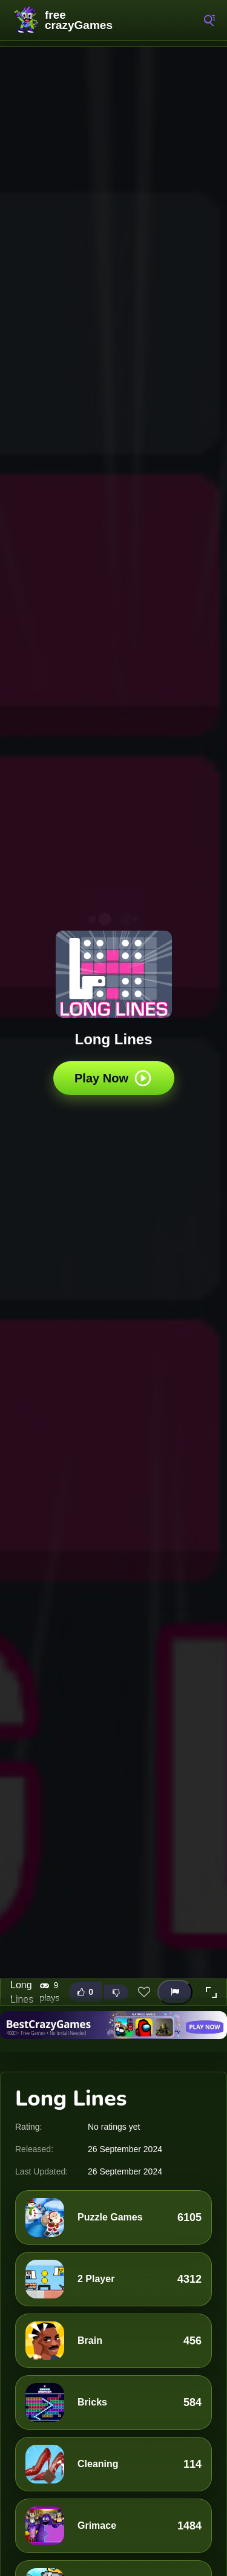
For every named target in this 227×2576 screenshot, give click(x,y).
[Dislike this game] (116, 1992)
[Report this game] (174, 1992)
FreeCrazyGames (66, 20)
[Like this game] (85, 1992)
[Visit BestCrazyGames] (113, 2025)
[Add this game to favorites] (144, 1992)
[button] (211, 1992)
